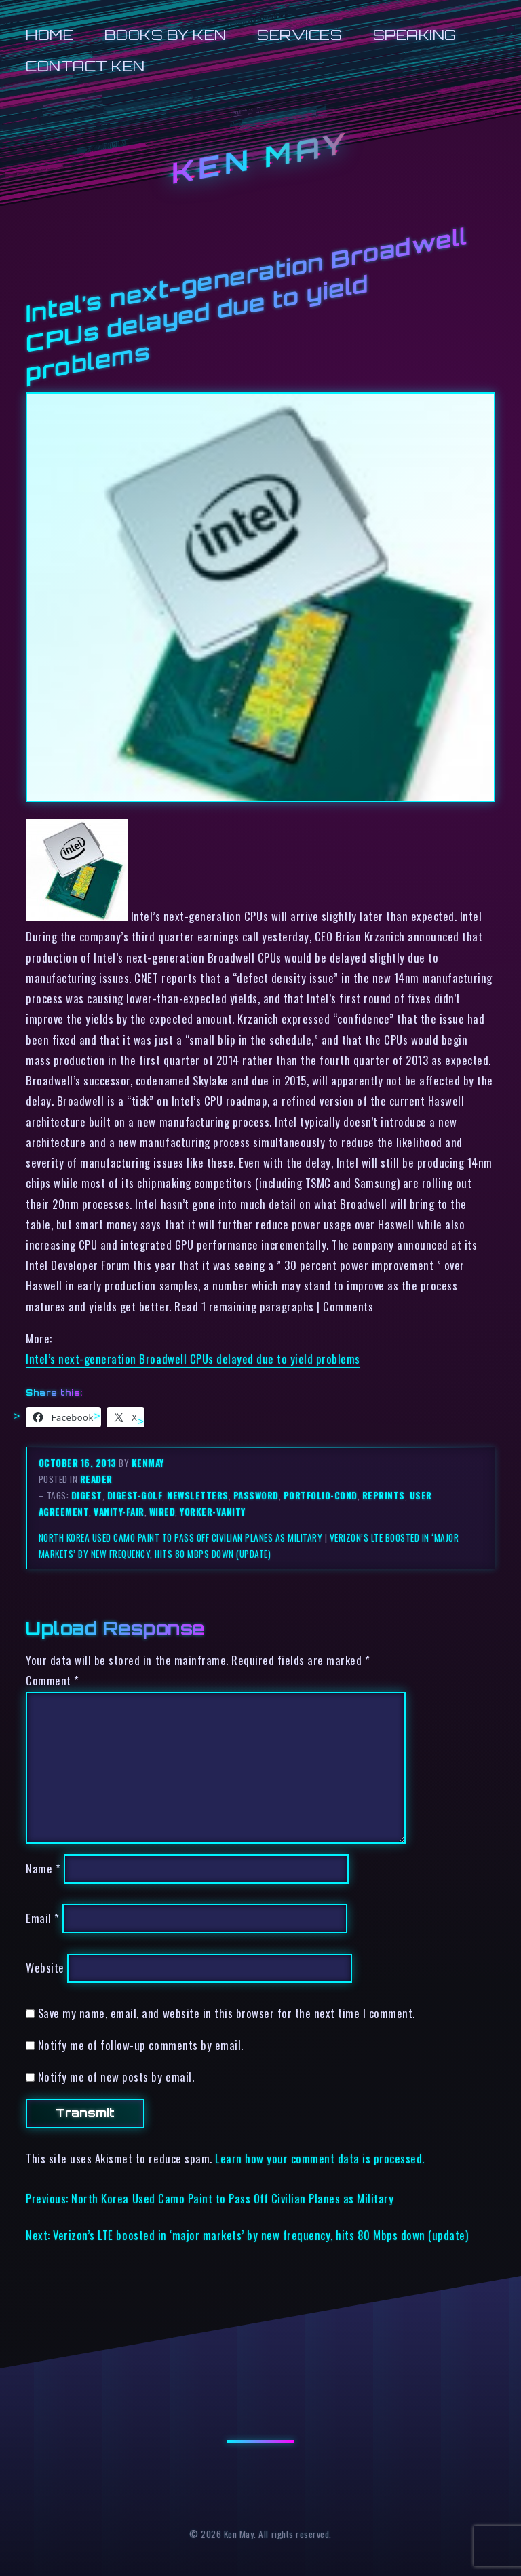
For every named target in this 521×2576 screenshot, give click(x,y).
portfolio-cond (321, 1495)
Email (43, 1918)
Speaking (415, 34)
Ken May (260, 158)
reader (96, 1479)
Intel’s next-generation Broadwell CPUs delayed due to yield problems (193, 1358)
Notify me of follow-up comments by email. (141, 2044)
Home (49, 34)
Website (45, 1967)
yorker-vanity (213, 1511)
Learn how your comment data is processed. (320, 2158)
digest (86, 1495)
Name (43, 1869)
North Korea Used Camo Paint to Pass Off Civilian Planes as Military (181, 1537)
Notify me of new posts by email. (116, 2076)
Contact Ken (85, 66)
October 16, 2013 (79, 1463)
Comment (52, 1680)
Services (299, 34)
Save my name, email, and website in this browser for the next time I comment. (226, 2012)
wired (162, 1511)
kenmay (148, 1463)
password (256, 1495)
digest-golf (135, 1495)
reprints (383, 1495)
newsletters (198, 1495)
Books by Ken (165, 34)
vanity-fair (119, 1511)
